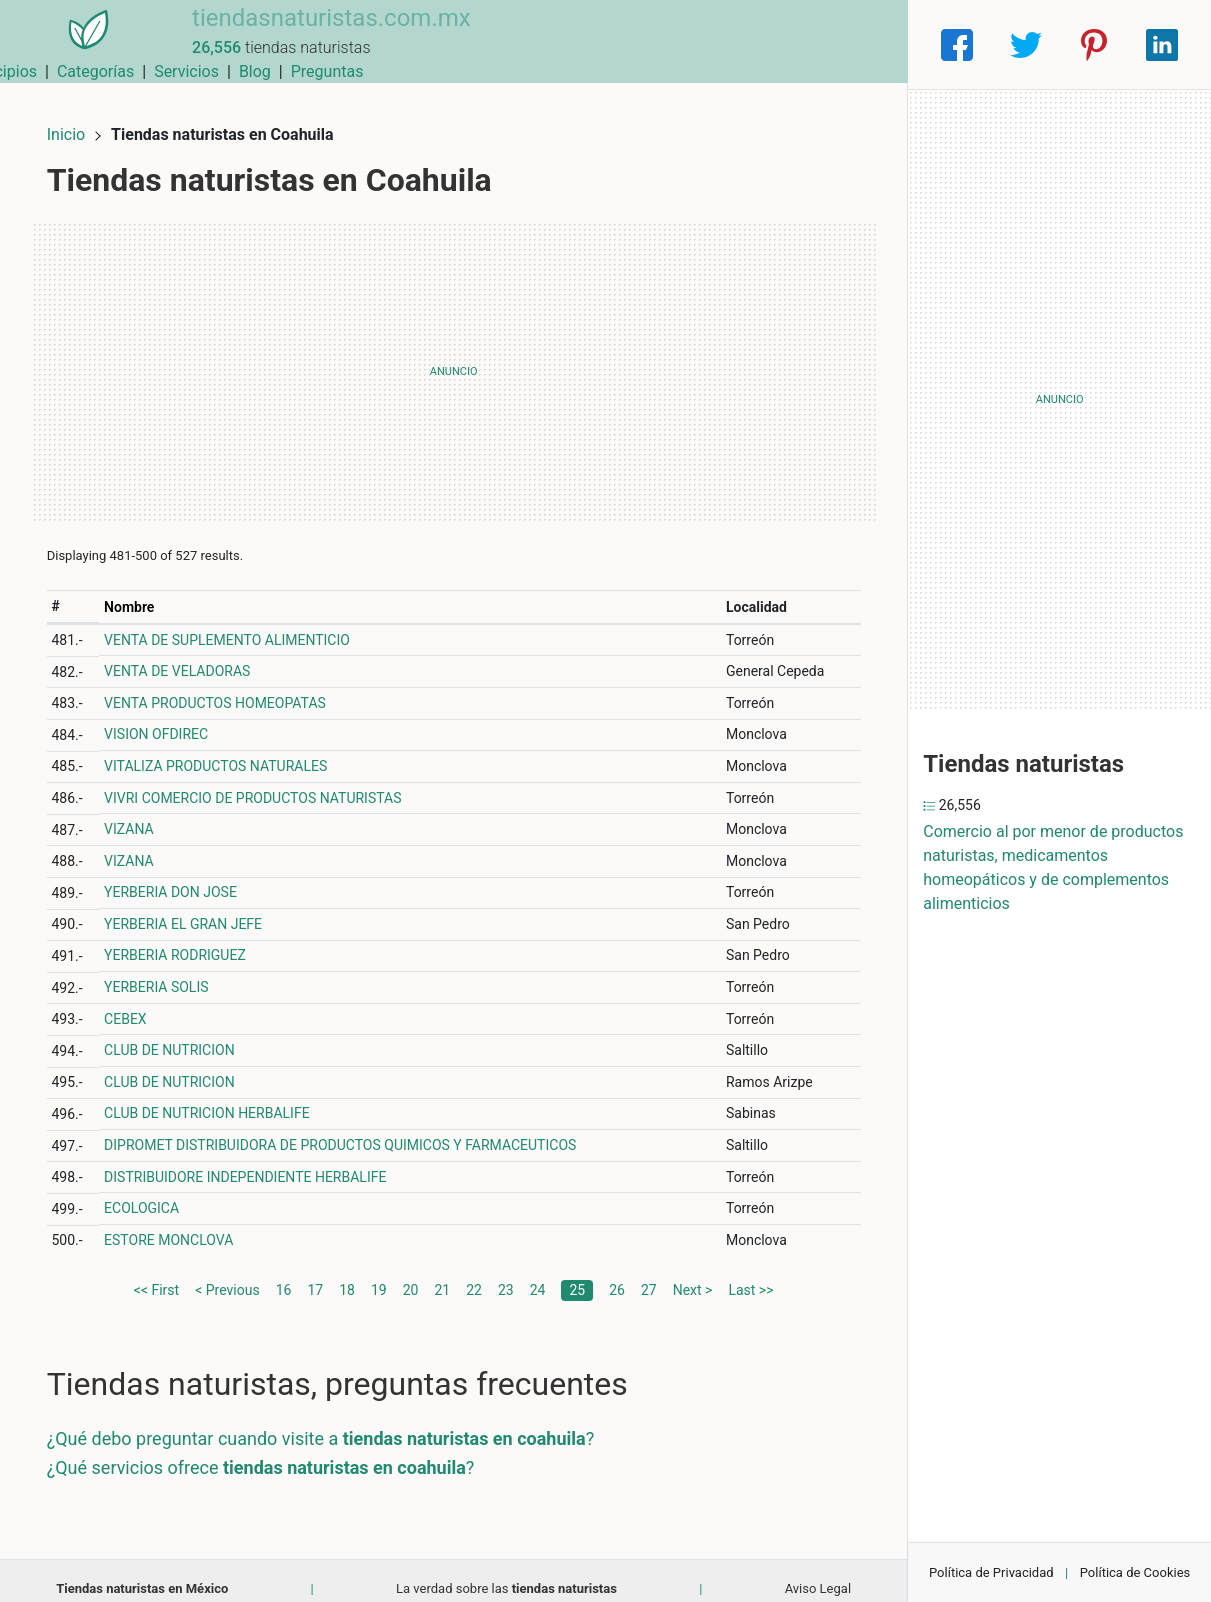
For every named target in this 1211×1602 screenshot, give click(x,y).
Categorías (624, 44)
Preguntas (856, 44)
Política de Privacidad (991, 1572)
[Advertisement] (453, 355)
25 (577, 1273)
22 (474, 1273)
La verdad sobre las (506, 1571)
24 (538, 1273)
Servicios (715, 44)
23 (506, 1273)
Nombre (143, 590)
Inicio (82, 117)
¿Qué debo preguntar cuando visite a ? (336, 1421)
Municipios (527, 44)
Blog (784, 44)
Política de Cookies (1135, 1572)
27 (649, 1273)
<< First (156, 1273)
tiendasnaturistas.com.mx (305, 33)
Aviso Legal (818, 1571)
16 (284, 1273)
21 (442, 1273)
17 (315, 1273)
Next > (693, 1273)
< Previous (227, 1273)
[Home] (76, 43)
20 (411, 1273)
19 (379, 1273)
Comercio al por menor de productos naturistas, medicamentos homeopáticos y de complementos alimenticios (1053, 867)
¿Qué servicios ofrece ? (277, 1450)
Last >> (750, 1273)
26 (617, 1273)
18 (347, 1273)
